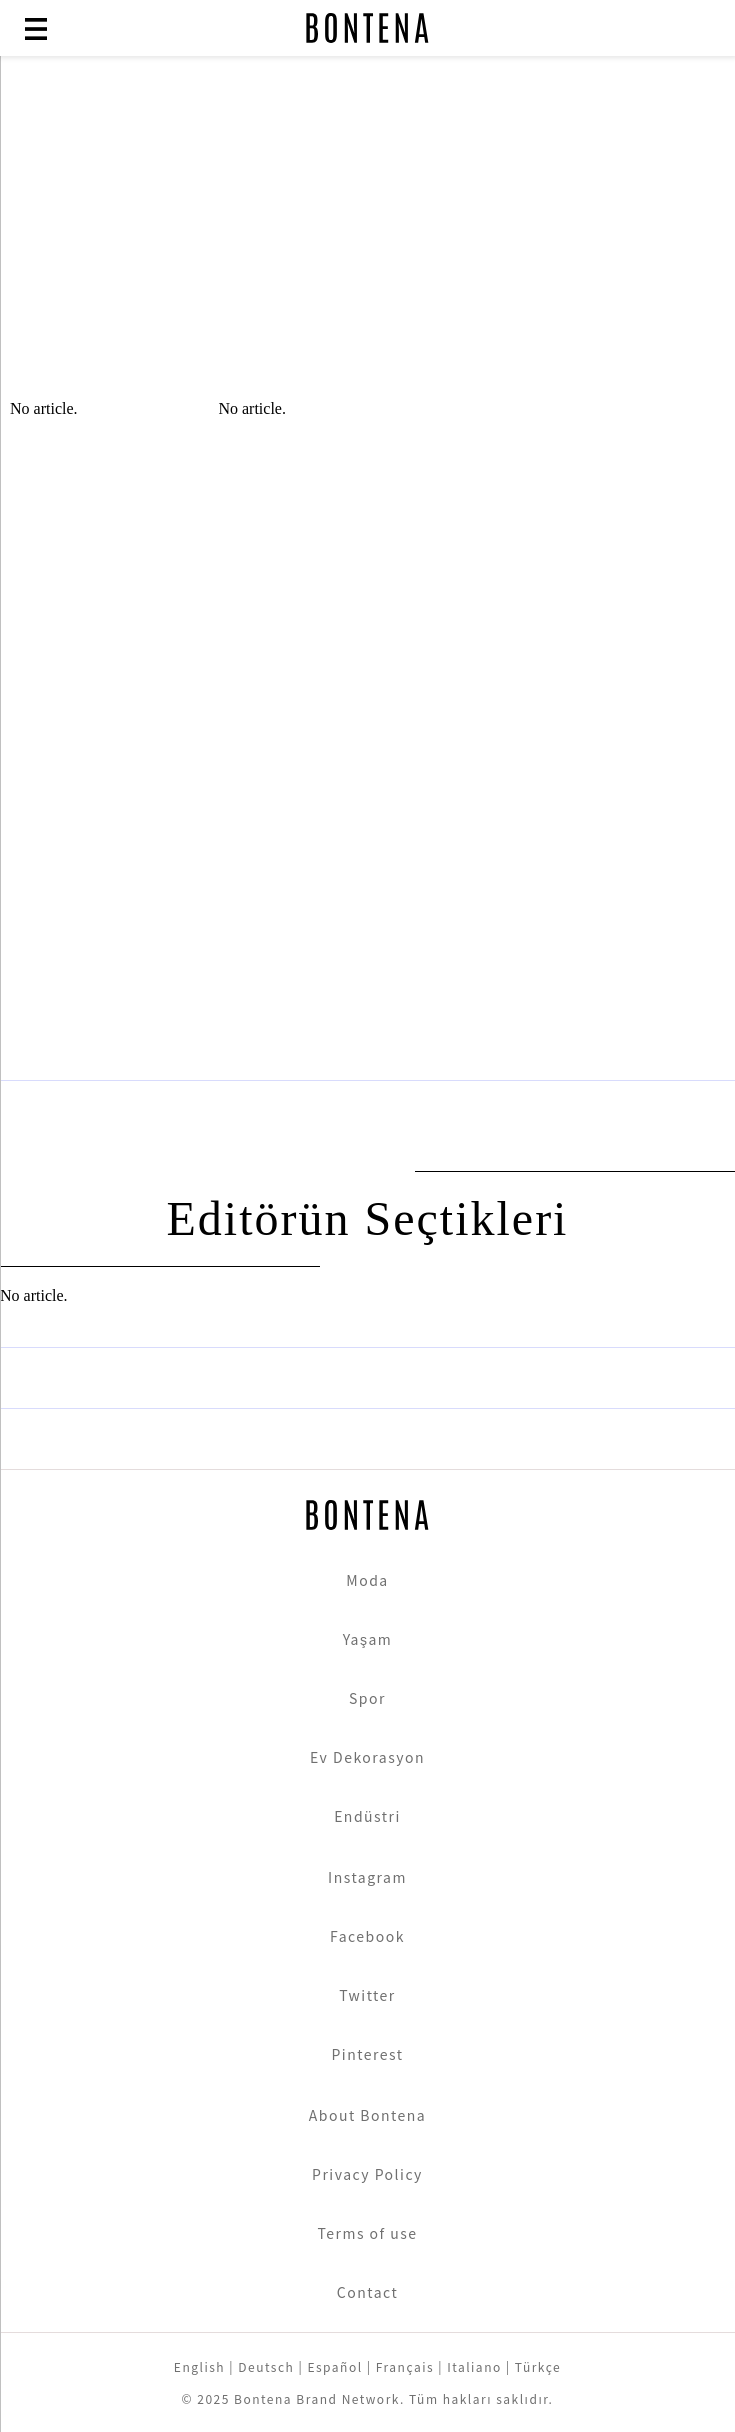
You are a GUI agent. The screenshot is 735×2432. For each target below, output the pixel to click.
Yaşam (368, 1639)
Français (405, 2366)
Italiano (474, 2366)
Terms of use (367, 2233)
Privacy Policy (367, 2174)
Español (334, 2366)
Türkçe (538, 2366)
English (199, 2366)
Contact (367, 2292)
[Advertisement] (367, 240)
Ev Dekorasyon (367, 1757)
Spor (367, 1698)
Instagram (367, 1877)
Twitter (367, 1995)
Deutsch (266, 2366)
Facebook (367, 1936)
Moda (367, 1580)
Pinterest (367, 2054)
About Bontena (368, 2115)
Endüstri (367, 1816)
